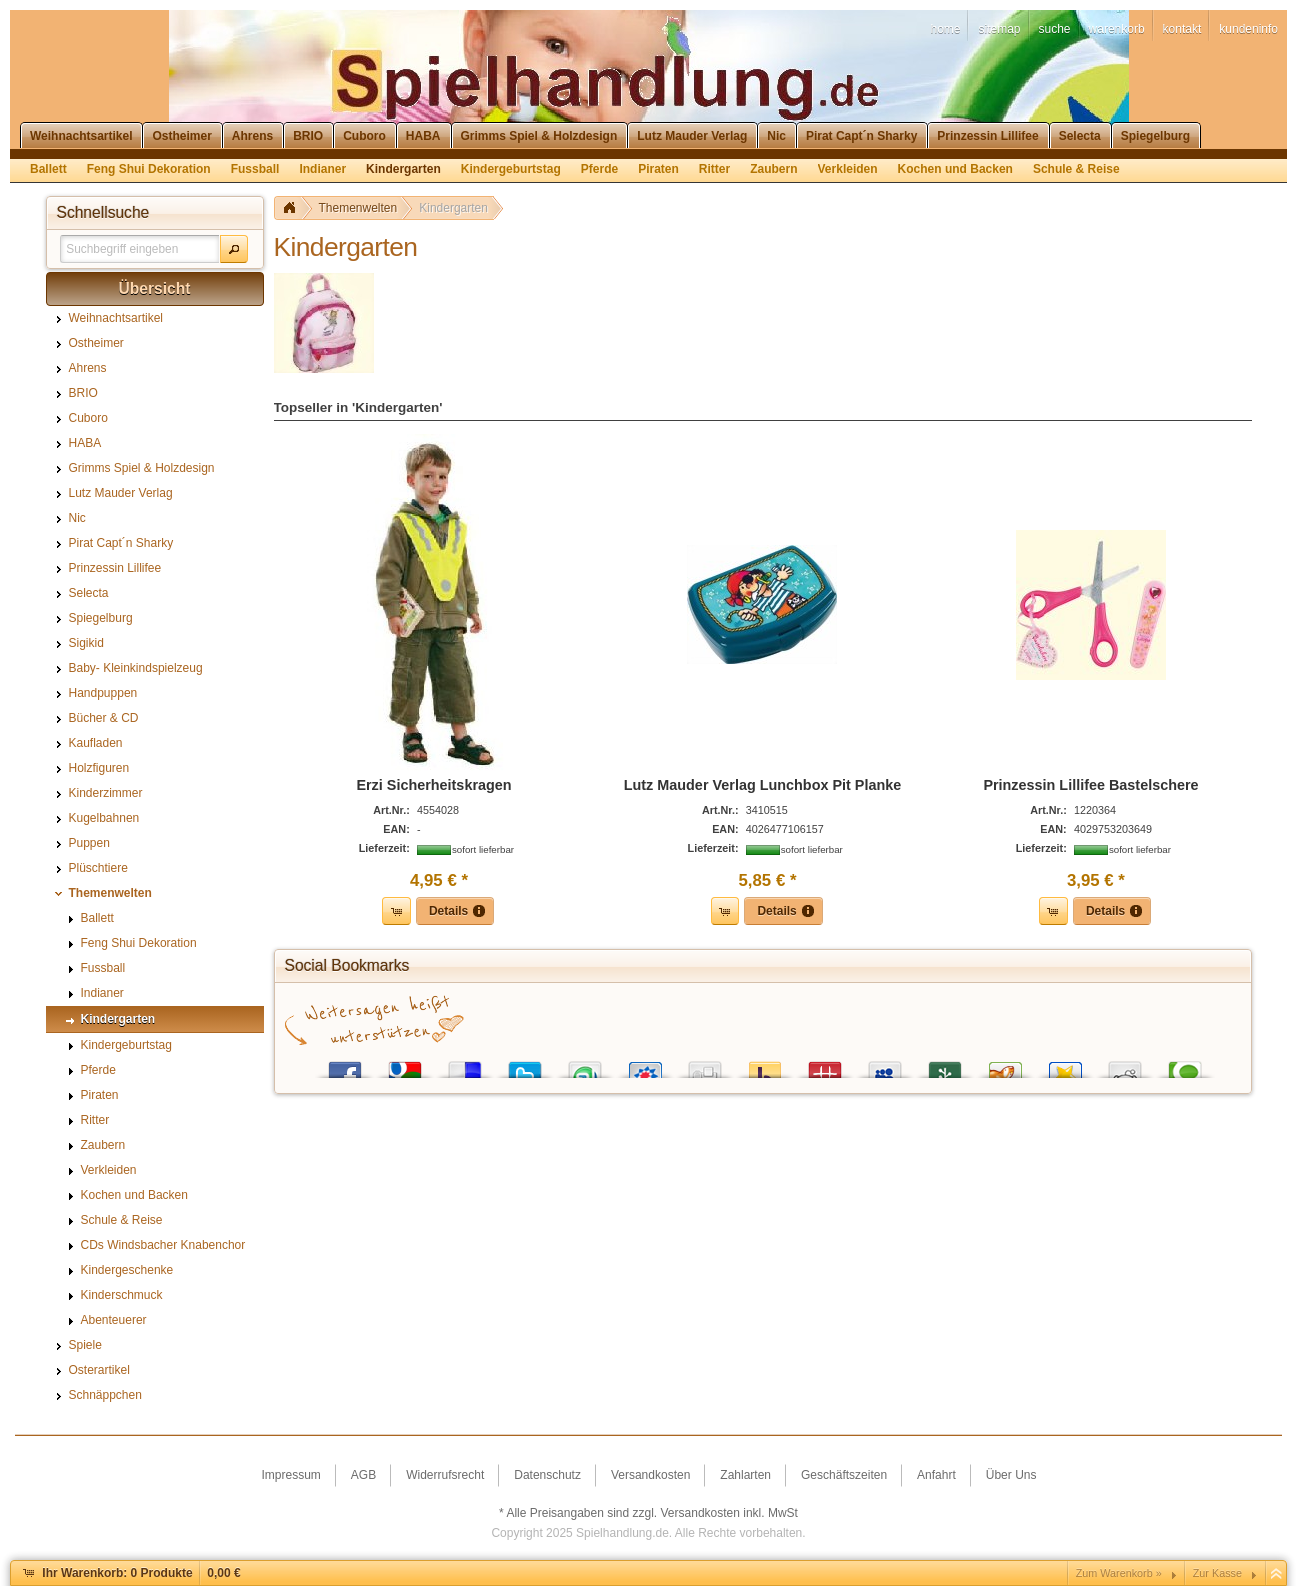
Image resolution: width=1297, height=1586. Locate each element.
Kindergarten (453, 208)
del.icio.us (465, 1065)
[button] (234, 249)
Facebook (345, 1065)
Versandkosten (700, 1513)
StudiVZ (645, 1065)
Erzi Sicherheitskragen (433, 785)
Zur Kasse (1217, 1573)
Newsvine (945, 1065)
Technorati (1185, 1065)
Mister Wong (825, 1065)
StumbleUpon (585, 1065)
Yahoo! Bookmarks (765, 1065)
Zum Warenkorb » (1119, 1573)
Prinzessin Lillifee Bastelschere (1090, 785)
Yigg (1005, 1065)
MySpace (885, 1065)
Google (405, 1065)
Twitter (525, 1065)
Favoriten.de (1065, 1065)
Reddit (1125, 1065)
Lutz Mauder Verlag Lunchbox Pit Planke (762, 785)
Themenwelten (358, 208)
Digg (705, 1065)
